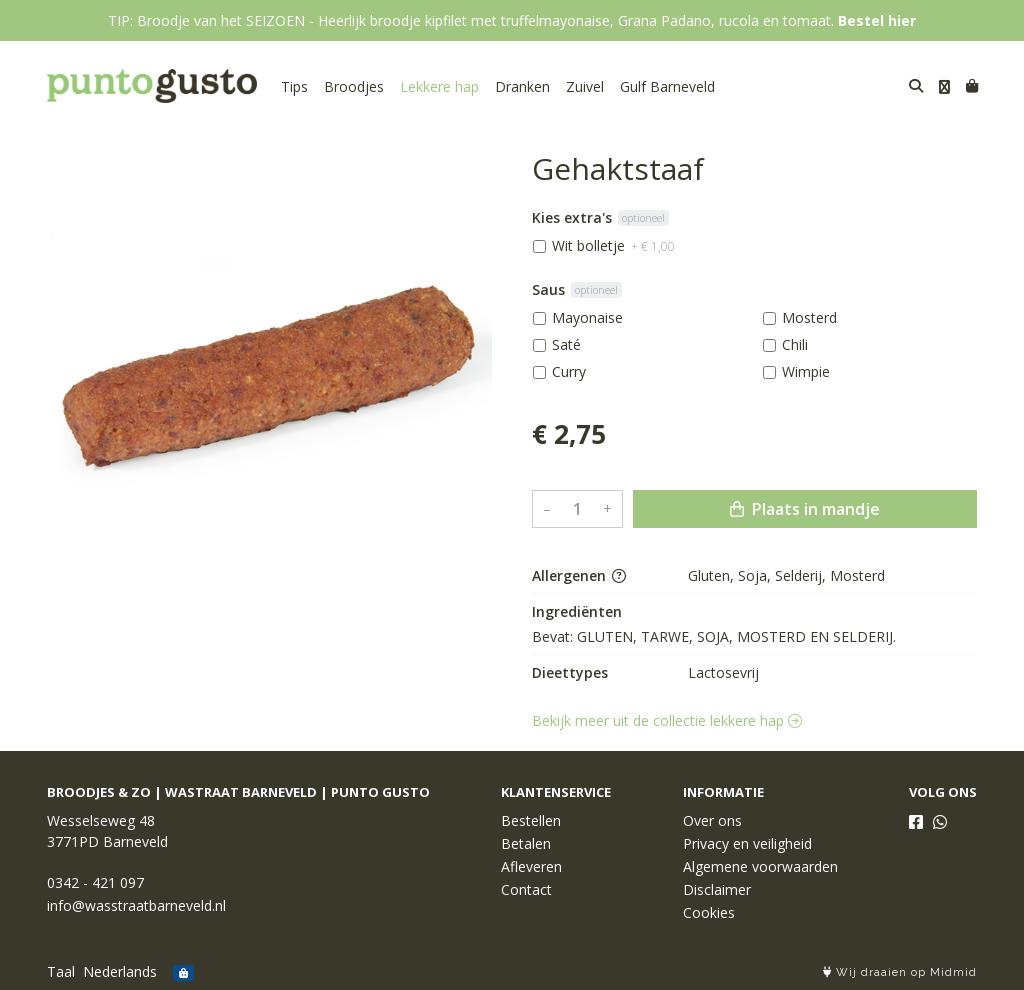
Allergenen (579, 575)
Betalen (526, 843)
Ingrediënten (577, 611)
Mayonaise (587, 317)
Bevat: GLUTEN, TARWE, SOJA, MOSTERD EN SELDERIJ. (714, 636)
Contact (526, 889)
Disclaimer (717, 889)
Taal (61, 971)
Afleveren (531, 866)
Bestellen (531, 820)
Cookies (709, 912)
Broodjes (354, 86)
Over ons (712, 820)
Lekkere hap (439, 86)
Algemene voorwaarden (760, 866)
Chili (795, 344)
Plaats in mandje (805, 509)
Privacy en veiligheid (747, 843)
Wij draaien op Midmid (900, 972)
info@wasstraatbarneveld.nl (136, 905)
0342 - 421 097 (95, 882)
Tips (294, 86)
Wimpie (806, 371)
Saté (566, 344)
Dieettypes (570, 672)
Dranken (522, 86)
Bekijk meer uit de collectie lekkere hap (667, 720)
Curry (569, 371)
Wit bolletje (613, 245)
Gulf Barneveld (667, 86)
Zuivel (585, 86)
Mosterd (809, 317)
